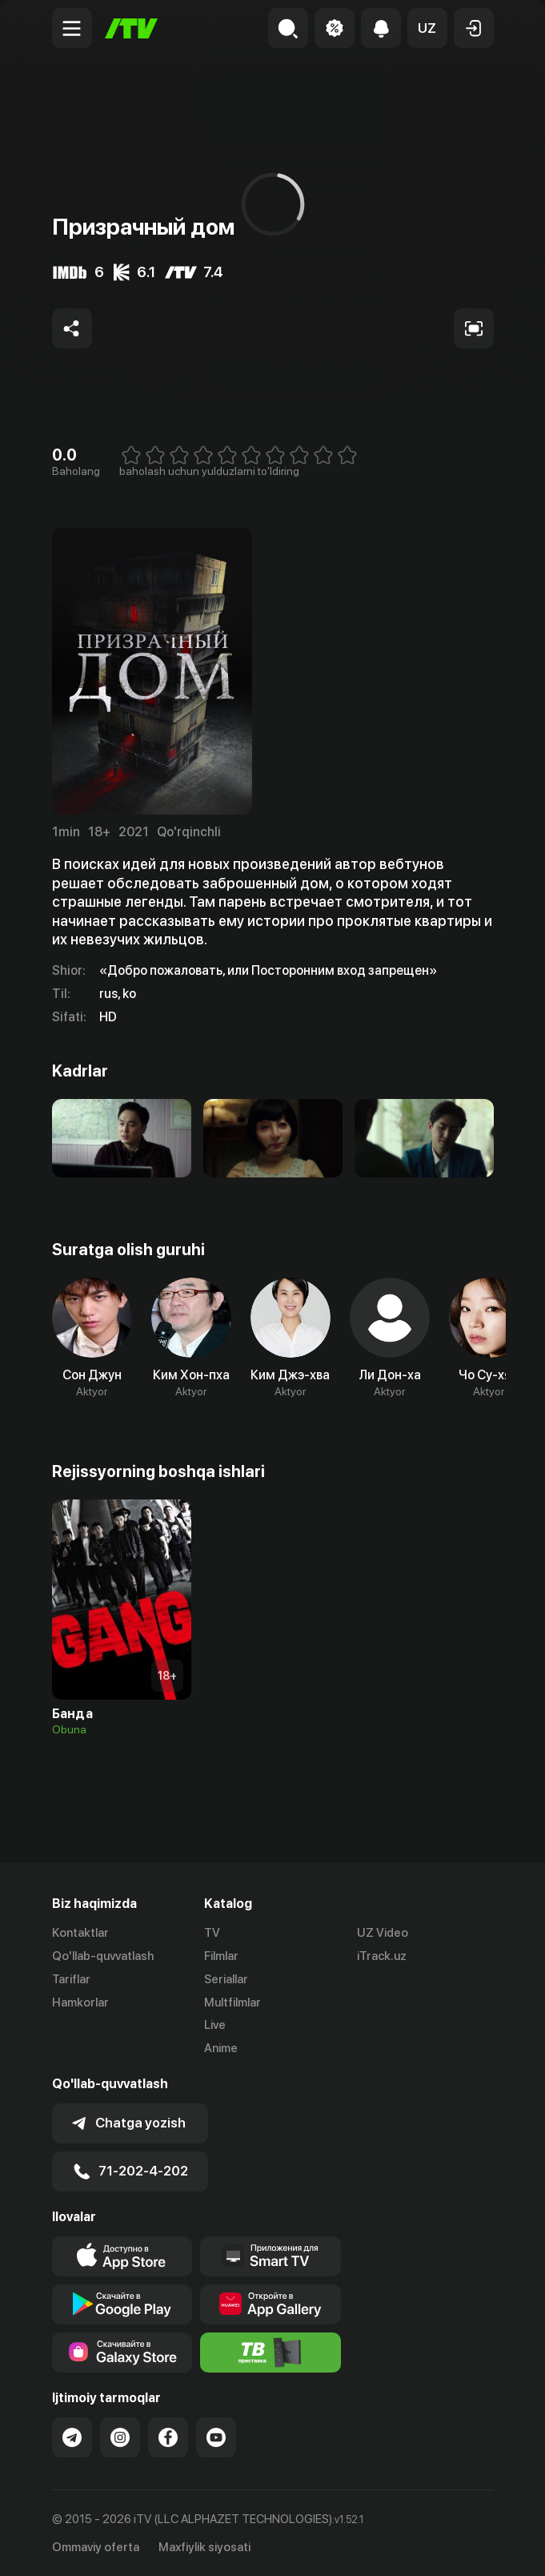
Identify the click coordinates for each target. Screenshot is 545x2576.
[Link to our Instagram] (120, 2437)
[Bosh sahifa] (131, 28)
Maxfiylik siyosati (204, 2547)
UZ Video (382, 1933)
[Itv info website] (270, 2352)
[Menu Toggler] (72, 28)
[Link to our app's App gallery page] (270, 2304)
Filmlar (221, 1956)
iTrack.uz (382, 1956)
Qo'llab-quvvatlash (103, 1956)
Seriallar (226, 1979)
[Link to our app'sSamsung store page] (122, 2352)
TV (212, 1933)
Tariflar (71, 1979)
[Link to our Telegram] (72, 2437)
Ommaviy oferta (95, 2547)
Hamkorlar (80, 2002)
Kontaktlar (80, 1933)
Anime (221, 2048)
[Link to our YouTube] (216, 2437)
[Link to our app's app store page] (122, 2256)
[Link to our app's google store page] (122, 2304)
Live (215, 2025)
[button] (427, 28)
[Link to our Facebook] (168, 2437)
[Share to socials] (72, 328)
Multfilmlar (232, 2002)
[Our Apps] (270, 2256)
